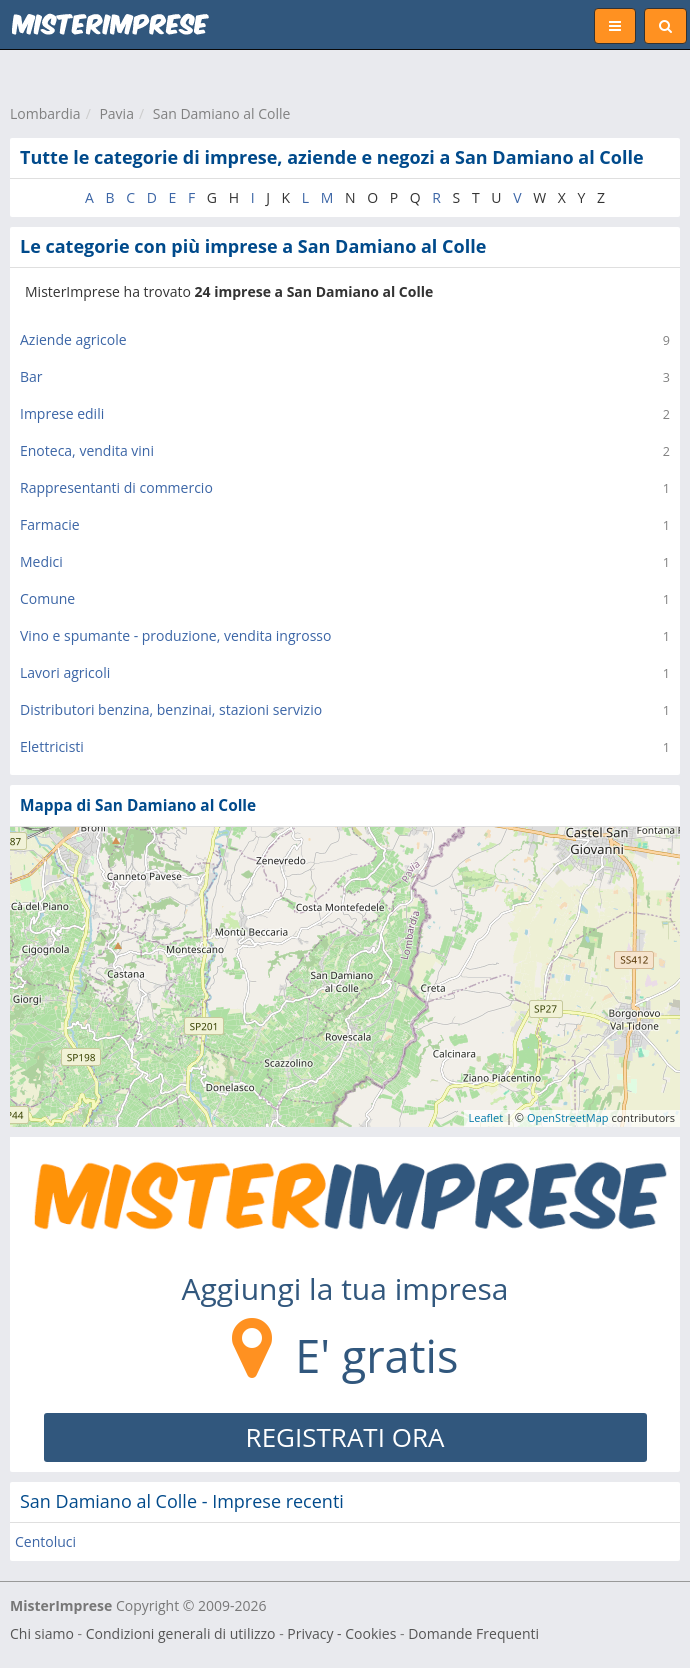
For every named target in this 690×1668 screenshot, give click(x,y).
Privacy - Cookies (341, 1633)
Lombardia (45, 113)
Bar (31, 376)
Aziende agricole (73, 339)
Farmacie (50, 524)
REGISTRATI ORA (345, 1437)
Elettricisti (52, 746)
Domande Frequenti (473, 1633)
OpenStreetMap (568, 1117)
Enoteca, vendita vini (87, 450)
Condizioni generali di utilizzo (181, 1633)
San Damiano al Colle (222, 113)
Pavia (116, 113)
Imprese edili (62, 413)
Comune (47, 598)
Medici (41, 561)
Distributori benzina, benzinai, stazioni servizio (171, 709)
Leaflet (486, 1117)
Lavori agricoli (65, 672)
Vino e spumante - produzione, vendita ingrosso (175, 635)
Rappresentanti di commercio (116, 487)
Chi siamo (42, 1633)
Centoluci (45, 1541)
